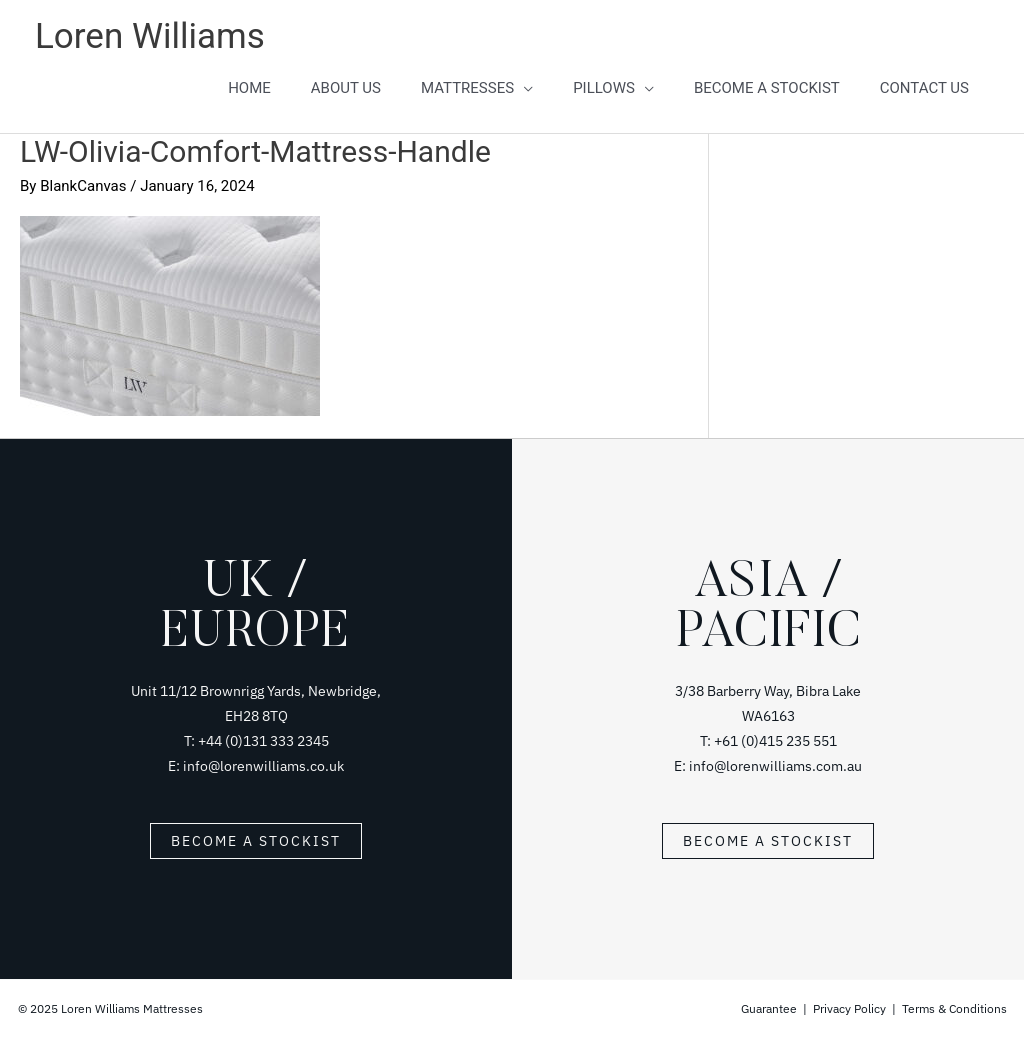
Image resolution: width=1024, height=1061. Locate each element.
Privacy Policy (849, 1008)
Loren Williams (150, 36)
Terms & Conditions (954, 1008)
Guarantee (770, 1008)
